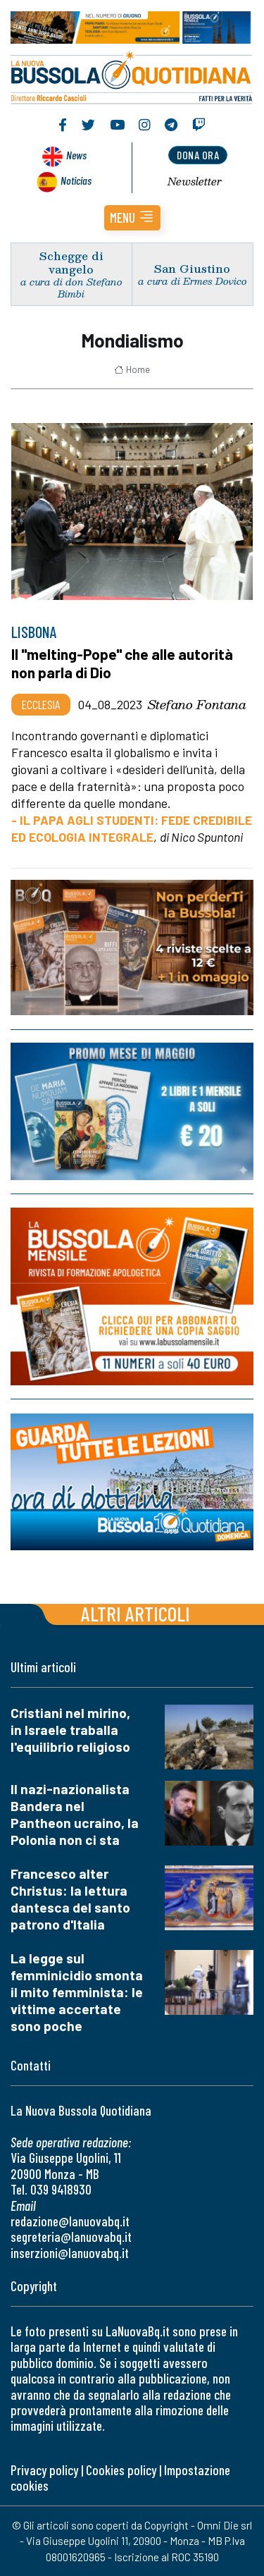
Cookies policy (121, 2470)
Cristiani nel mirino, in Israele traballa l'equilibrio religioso (70, 1730)
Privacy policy (44, 2470)
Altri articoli (135, 1613)
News (76, 154)
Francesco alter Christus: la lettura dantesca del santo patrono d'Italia (70, 1898)
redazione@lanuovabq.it (70, 2221)
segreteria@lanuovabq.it (71, 2236)
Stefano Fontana (197, 704)
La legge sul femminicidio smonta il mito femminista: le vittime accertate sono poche (77, 1992)
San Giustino (192, 268)
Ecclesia (41, 704)
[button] (132, 217)
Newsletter (195, 181)
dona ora (198, 154)
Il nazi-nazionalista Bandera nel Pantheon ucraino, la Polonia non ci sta (75, 1814)
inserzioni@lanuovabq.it (70, 2253)
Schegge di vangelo (71, 262)
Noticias (76, 180)
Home (132, 369)
